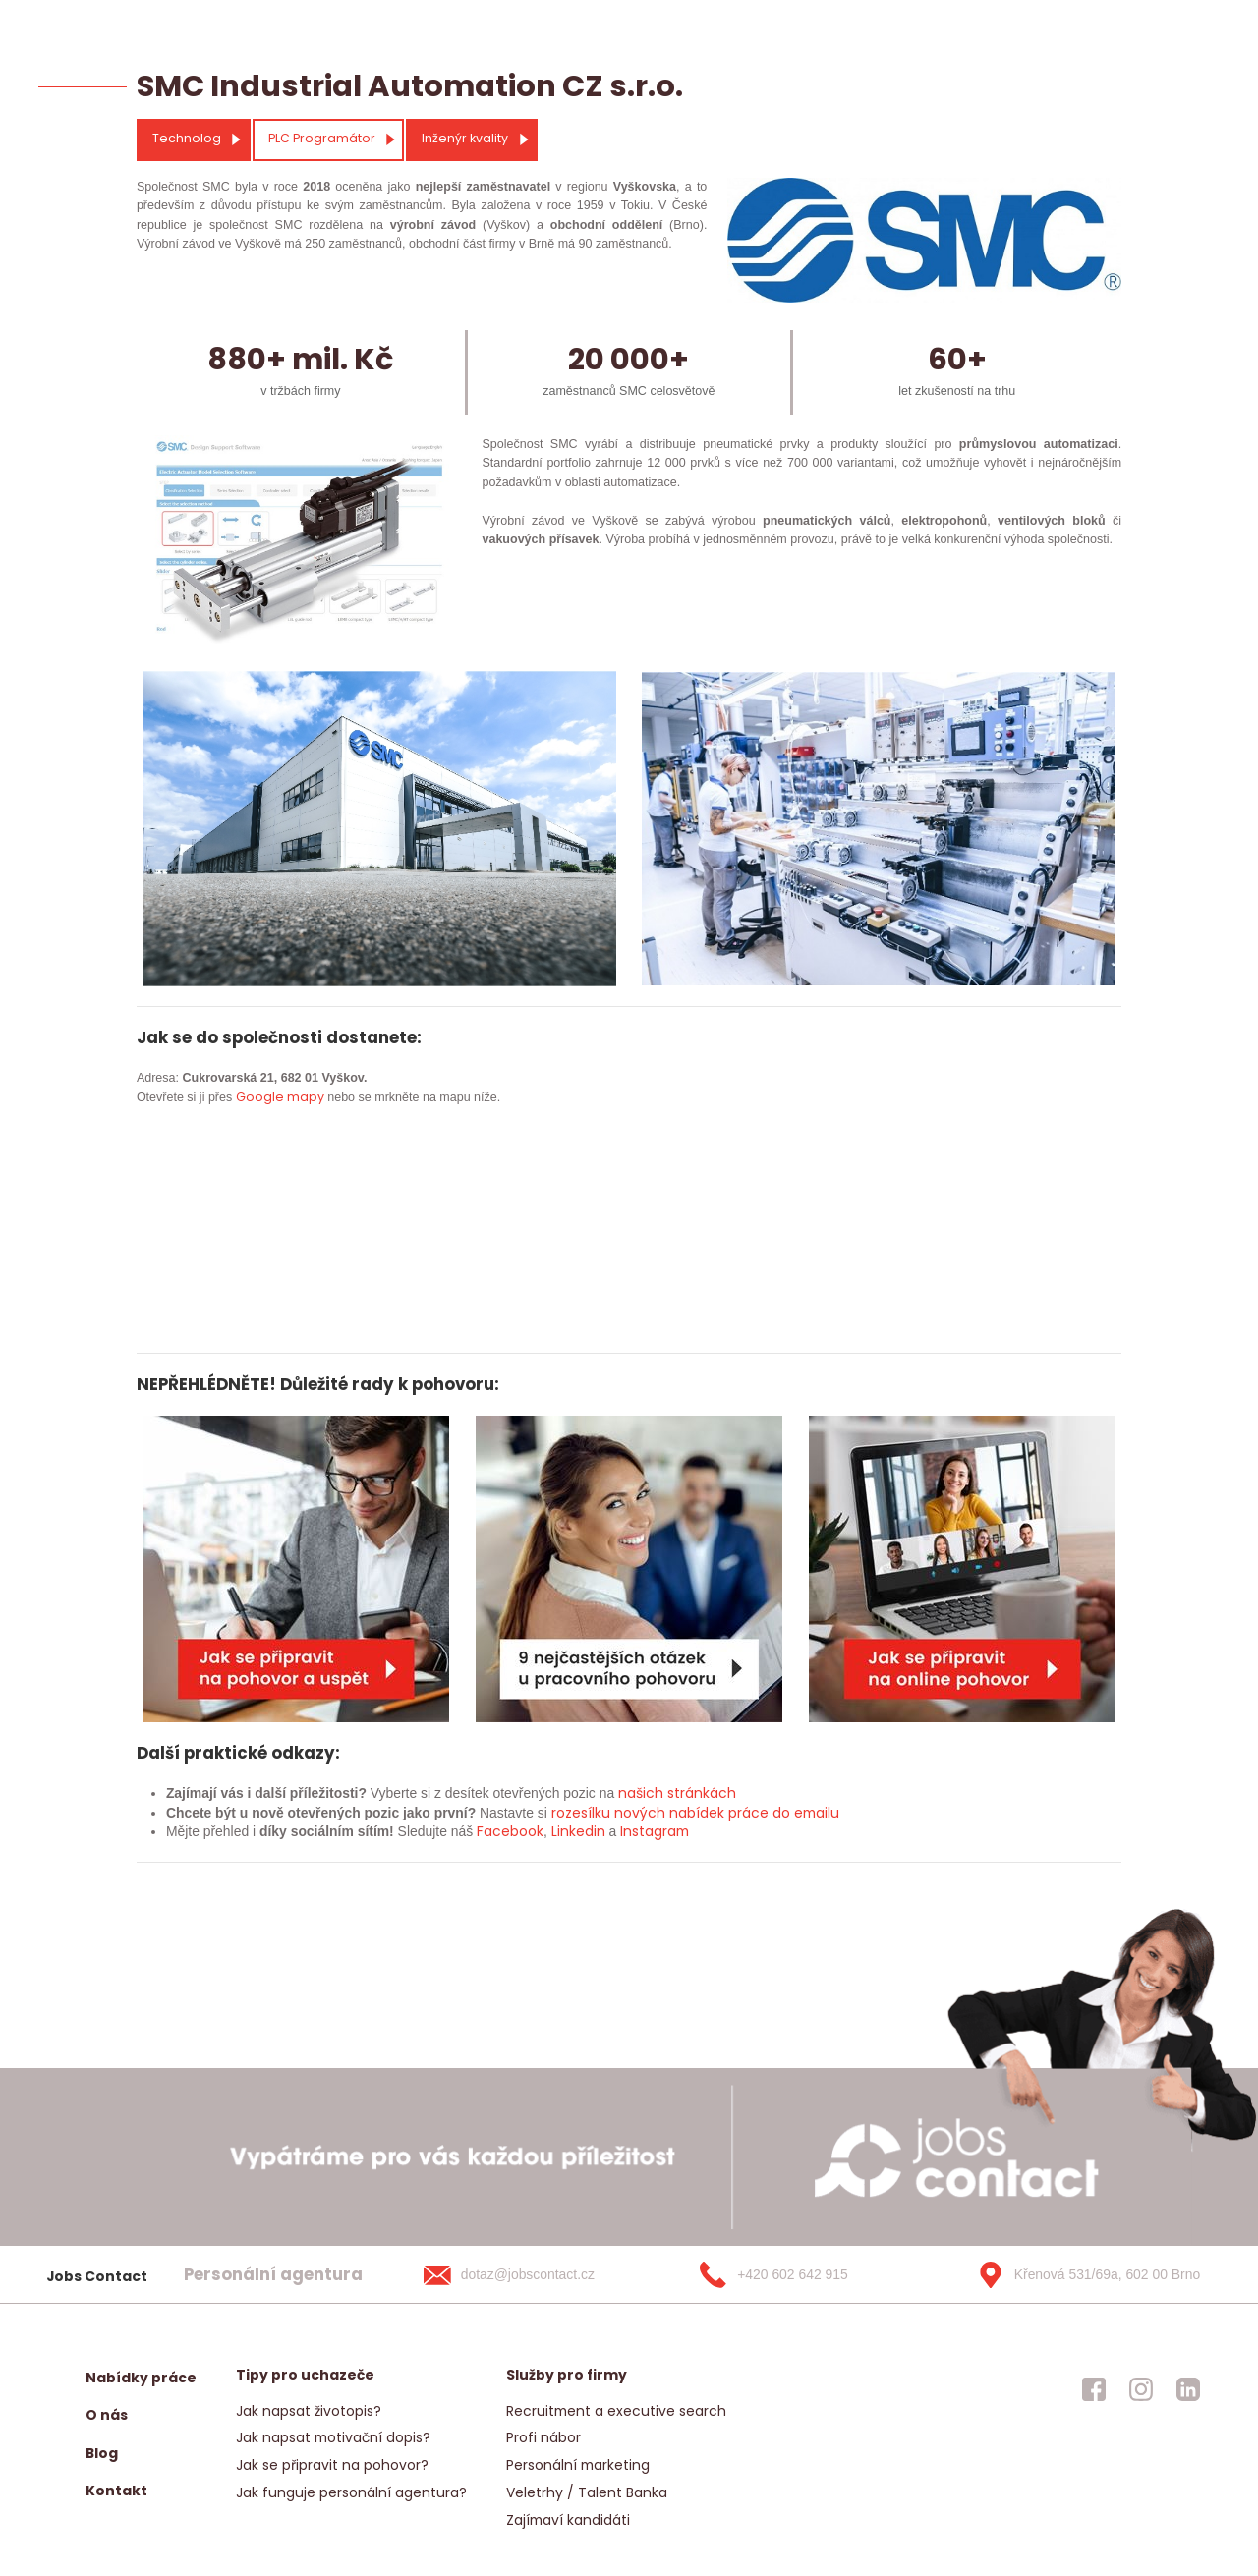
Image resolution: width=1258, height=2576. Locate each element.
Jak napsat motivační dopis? (333, 2437)
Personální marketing (578, 2465)
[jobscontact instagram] (1141, 2389)
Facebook (510, 1831)
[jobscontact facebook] (1093, 2389)
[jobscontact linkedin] (1188, 2389)
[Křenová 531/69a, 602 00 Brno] (1082, 2274)
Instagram (654, 1831)
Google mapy (280, 1097)
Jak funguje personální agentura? (351, 2492)
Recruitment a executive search (616, 2411)
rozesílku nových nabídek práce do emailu (695, 1812)
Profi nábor (543, 2437)
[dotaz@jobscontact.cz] (528, 2274)
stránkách (699, 1793)
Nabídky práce (141, 2377)
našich (640, 1793)
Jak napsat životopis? (308, 2411)
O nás (107, 2415)
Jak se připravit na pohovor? (332, 2465)
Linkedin (578, 1831)
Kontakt (116, 2490)
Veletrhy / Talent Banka (586, 2492)
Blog (102, 2453)
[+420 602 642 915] (805, 2274)
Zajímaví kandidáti (568, 2520)
